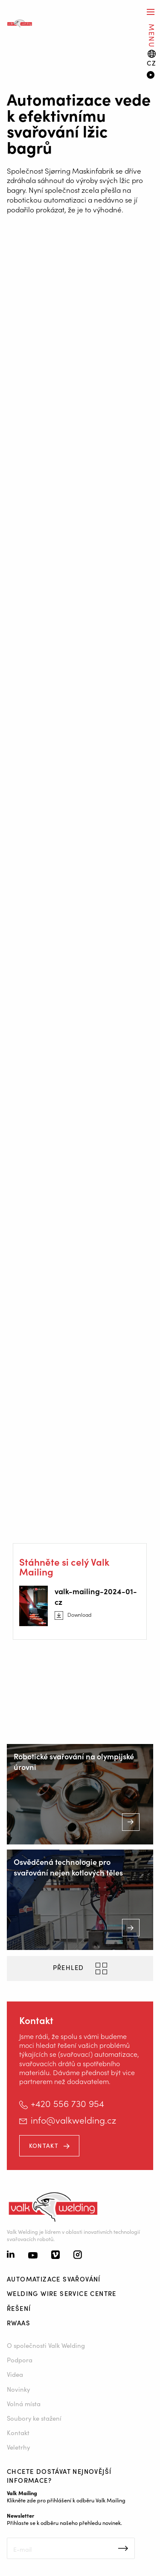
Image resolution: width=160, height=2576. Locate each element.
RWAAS (18, 2322)
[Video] (150, 75)
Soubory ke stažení (34, 2417)
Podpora (19, 2359)
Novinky (18, 2388)
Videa (15, 2374)
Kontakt (43, 2145)
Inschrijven (123, 2548)
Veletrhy (18, 2446)
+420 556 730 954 (67, 2103)
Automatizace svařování (54, 2278)
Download (79, 1614)
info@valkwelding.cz (73, 2120)
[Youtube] (33, 2255)
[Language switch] (151, 58)
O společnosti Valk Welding (46, 2345)
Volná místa (24, 2403)
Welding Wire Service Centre (61, 2293)
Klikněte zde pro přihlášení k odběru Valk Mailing (66, 2500)
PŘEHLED (69, 1967)
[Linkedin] (11, 2255)
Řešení (19, 2308)
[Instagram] (77, 2255)
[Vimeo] (55, 2255)
